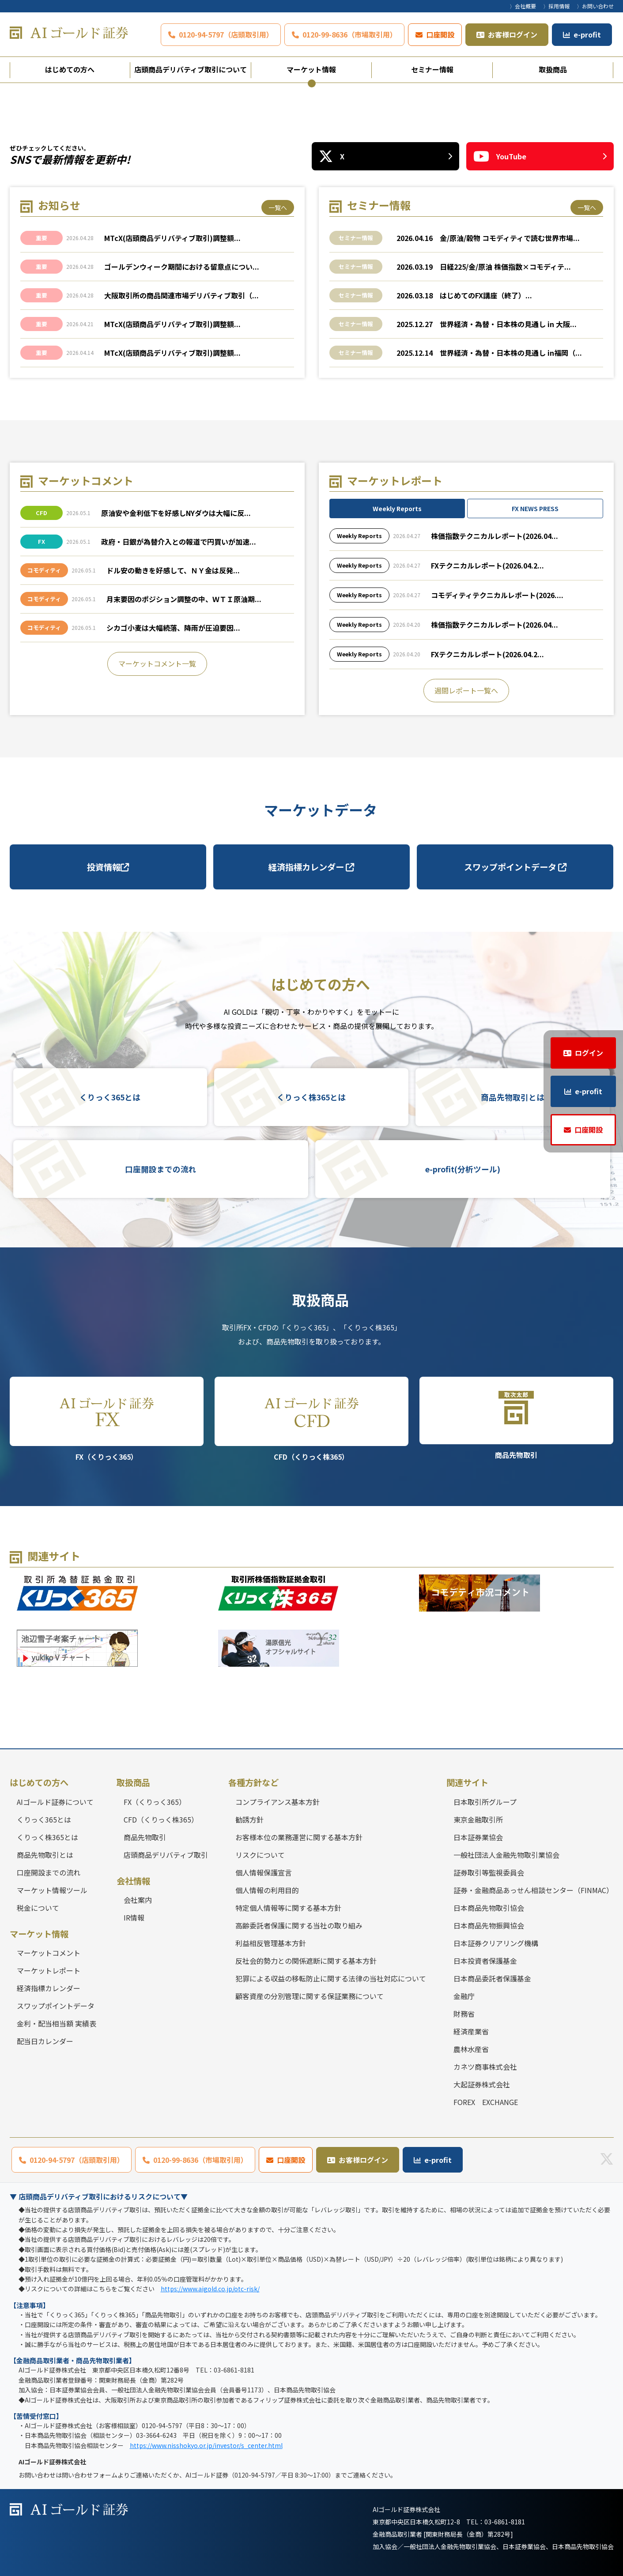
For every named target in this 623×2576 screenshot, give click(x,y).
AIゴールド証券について (55, 1801)
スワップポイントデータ (515, 867)
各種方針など (253, 1782)
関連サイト (467, 1782)
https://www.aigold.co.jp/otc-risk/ (210, 2288)
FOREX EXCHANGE (485, 2102)
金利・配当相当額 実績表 (56, 2023)
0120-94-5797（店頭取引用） (226, 34)
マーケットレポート (48, 1970)
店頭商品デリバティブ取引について (190, 69)
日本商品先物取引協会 (488, 1907)
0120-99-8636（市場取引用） (349, 34)
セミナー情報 (432, 69)
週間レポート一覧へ (466, 690)
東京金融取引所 (478, 1819)
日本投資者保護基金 (485, 1960)
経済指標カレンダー (311, 867)
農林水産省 (471, 2049)
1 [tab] (297, 83)
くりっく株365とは (311, 1097)
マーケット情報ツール (52, 1890)
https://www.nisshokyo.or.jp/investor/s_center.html (206, 2445)
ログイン (589, 1052)
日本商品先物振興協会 (488, 1925)
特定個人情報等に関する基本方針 (288, 1907)
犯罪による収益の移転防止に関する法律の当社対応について (330, 1978)
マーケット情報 (311, 69)
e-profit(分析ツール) (462, 1169)
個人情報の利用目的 (267, 1890)
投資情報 (108, 867)
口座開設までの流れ (160, 1169)
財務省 (464, 2013)
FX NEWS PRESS (535, 508)
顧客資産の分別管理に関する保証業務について (309, 1996)
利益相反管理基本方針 (270, 1943)
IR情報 (134, 1917)
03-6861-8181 (504, 2521)
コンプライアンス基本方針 (277, 1801)
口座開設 (440, 34)
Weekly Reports (397, 508)
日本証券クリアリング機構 (495, 1943)
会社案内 (138, 1899)
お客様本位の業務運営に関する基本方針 (298, 1837)
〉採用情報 (556, 6)
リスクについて (260, 1854)
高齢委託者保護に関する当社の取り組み (298, 1925)
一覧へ (277, 207)
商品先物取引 (516, 1418)
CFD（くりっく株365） (312, 1419)
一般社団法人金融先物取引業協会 (506, 1854)
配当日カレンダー (45, 2041)
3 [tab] (327, 83)
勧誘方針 (249, 1819)
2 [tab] (312, 83)
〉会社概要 (523, 6)
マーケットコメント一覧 (157, 663)
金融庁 (464, 1996)
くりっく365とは (109, 1097)
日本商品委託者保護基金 (492, 1978)
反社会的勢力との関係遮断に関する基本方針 (306, 1960)
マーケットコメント (48, 1952)
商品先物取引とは (512, 1097)
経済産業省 (471, 2031)
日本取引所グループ (485, 1801)
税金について (38, 1907)
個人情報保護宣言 (263, 1872)
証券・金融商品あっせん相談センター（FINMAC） (533, 1890)
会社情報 (133, 1881)
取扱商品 (553, 69)
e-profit (587, 34)
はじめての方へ (69, 69)
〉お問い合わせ (595, 6)
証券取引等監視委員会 (488, 1872)
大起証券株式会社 (481, 2084)
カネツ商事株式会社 (485, 2066)
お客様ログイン (512, 34)
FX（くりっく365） (107, 1419)
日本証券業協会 (478, 1837)
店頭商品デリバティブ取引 (166, 1854)
